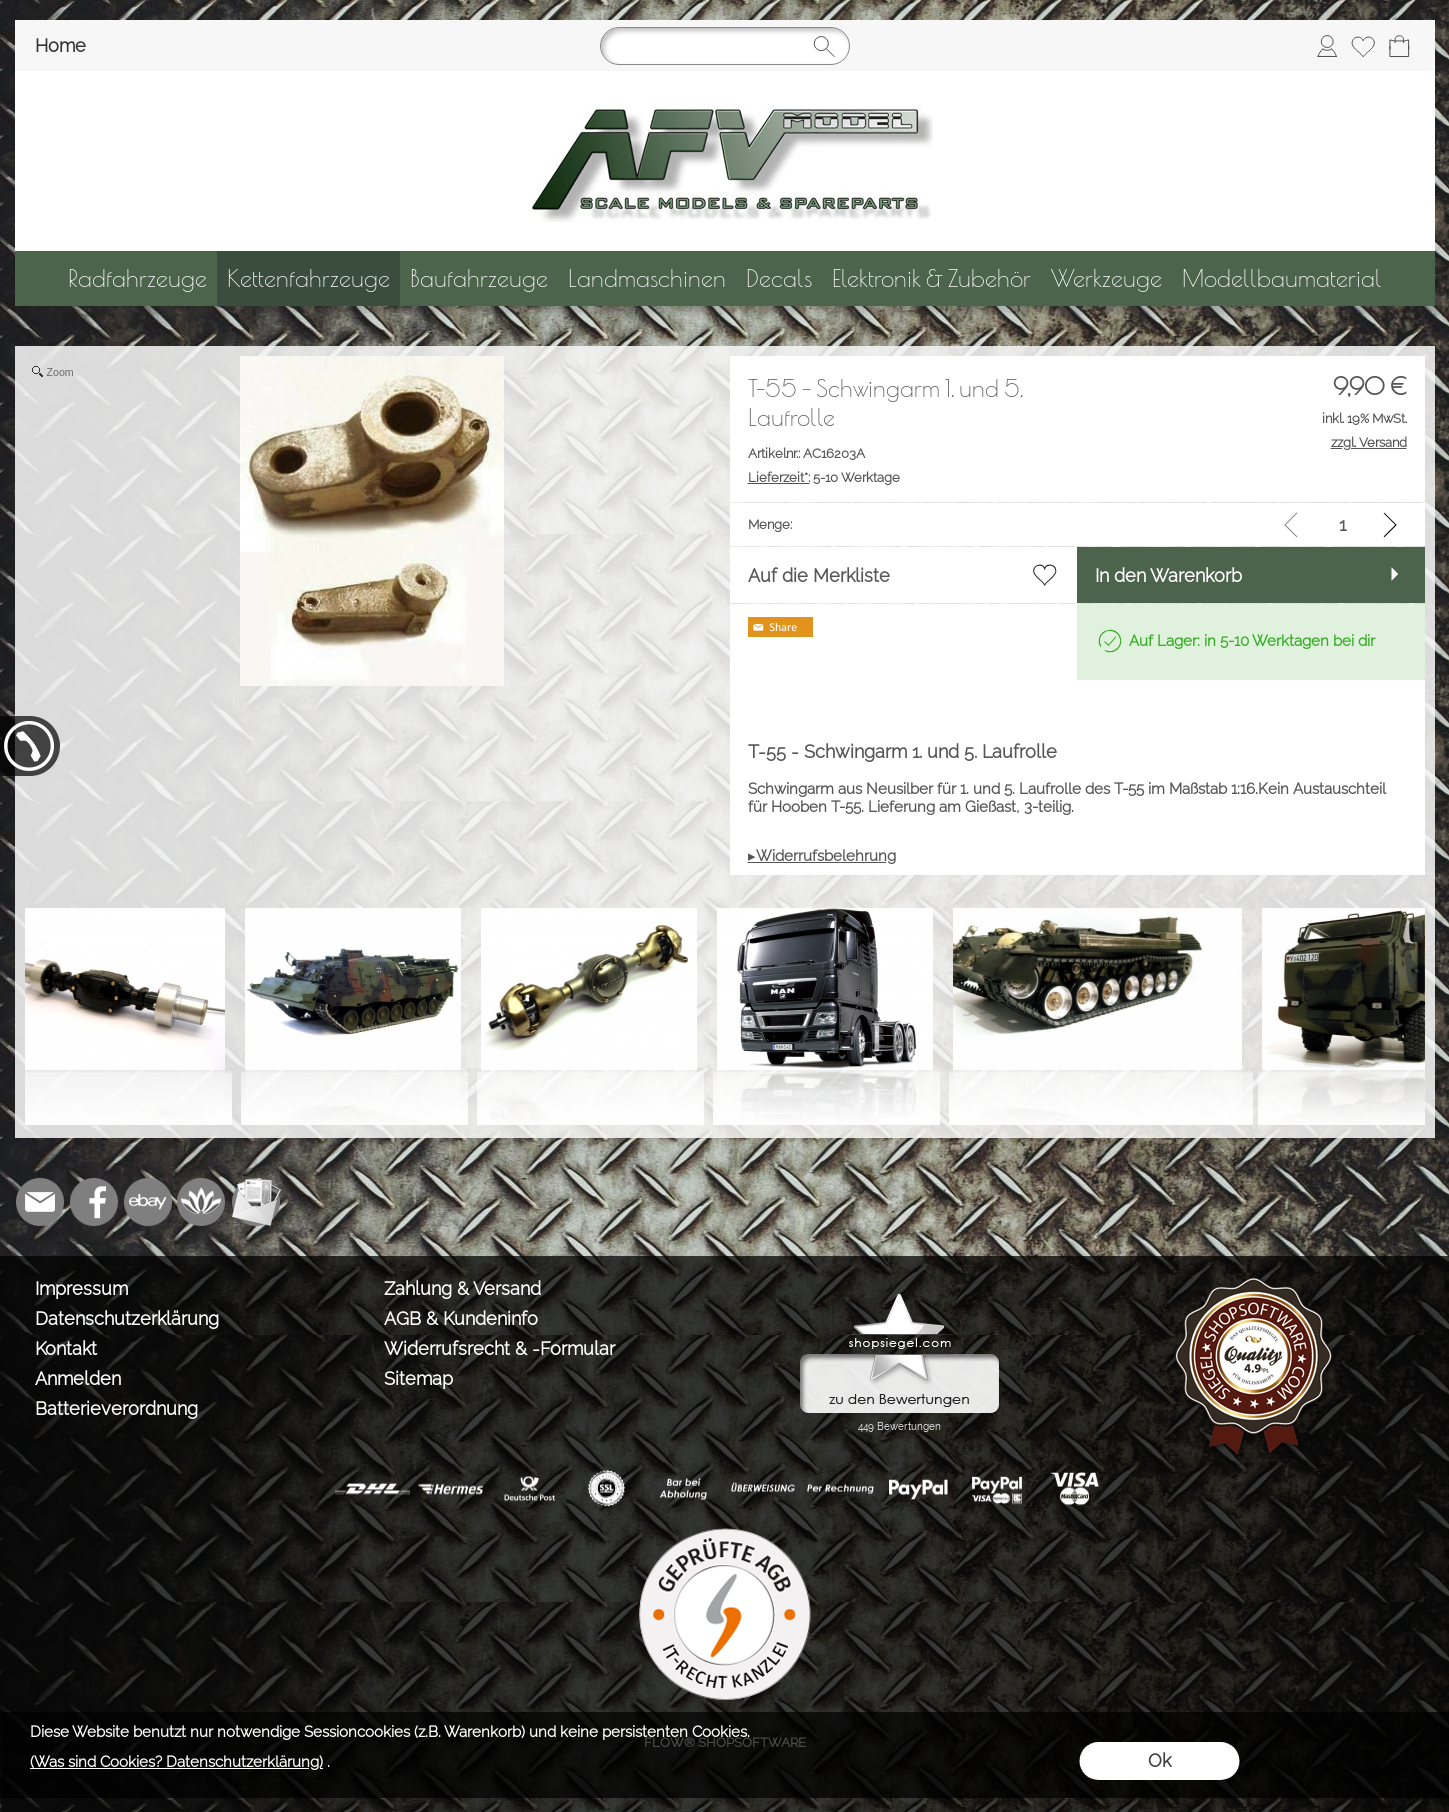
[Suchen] (725, 46)
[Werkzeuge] (1106, 278)
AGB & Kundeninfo (461, 1318)
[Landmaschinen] (647, 278)
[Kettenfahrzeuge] (308, 278)
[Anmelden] (1327, 46)
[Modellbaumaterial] (1282, 278)
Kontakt (66, 1348)
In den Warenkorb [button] (1168, 575)
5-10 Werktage (824, 477)
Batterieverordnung (116, 1408)
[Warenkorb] (1399, 46)
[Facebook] (94, 1202)
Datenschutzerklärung (127, 1318)
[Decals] (779, 278)
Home (60, 45)
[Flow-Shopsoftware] (202, 1202)
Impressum (81, 1288)
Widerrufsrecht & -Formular (499, 1348)
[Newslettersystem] (256, 1202)
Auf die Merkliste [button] (819, 575)
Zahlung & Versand (462, 1288)
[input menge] (1342, 524)
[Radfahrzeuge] (137, 278)
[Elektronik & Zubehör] (931, 278)
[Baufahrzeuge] (479, 278)
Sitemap (418, 1378)
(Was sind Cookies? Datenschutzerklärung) (176, 1762)
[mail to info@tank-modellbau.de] (40, 1202)
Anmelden (78, 1378)
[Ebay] (148, 1202)
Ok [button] (1159, 1760)
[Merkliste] (1363, 46)
